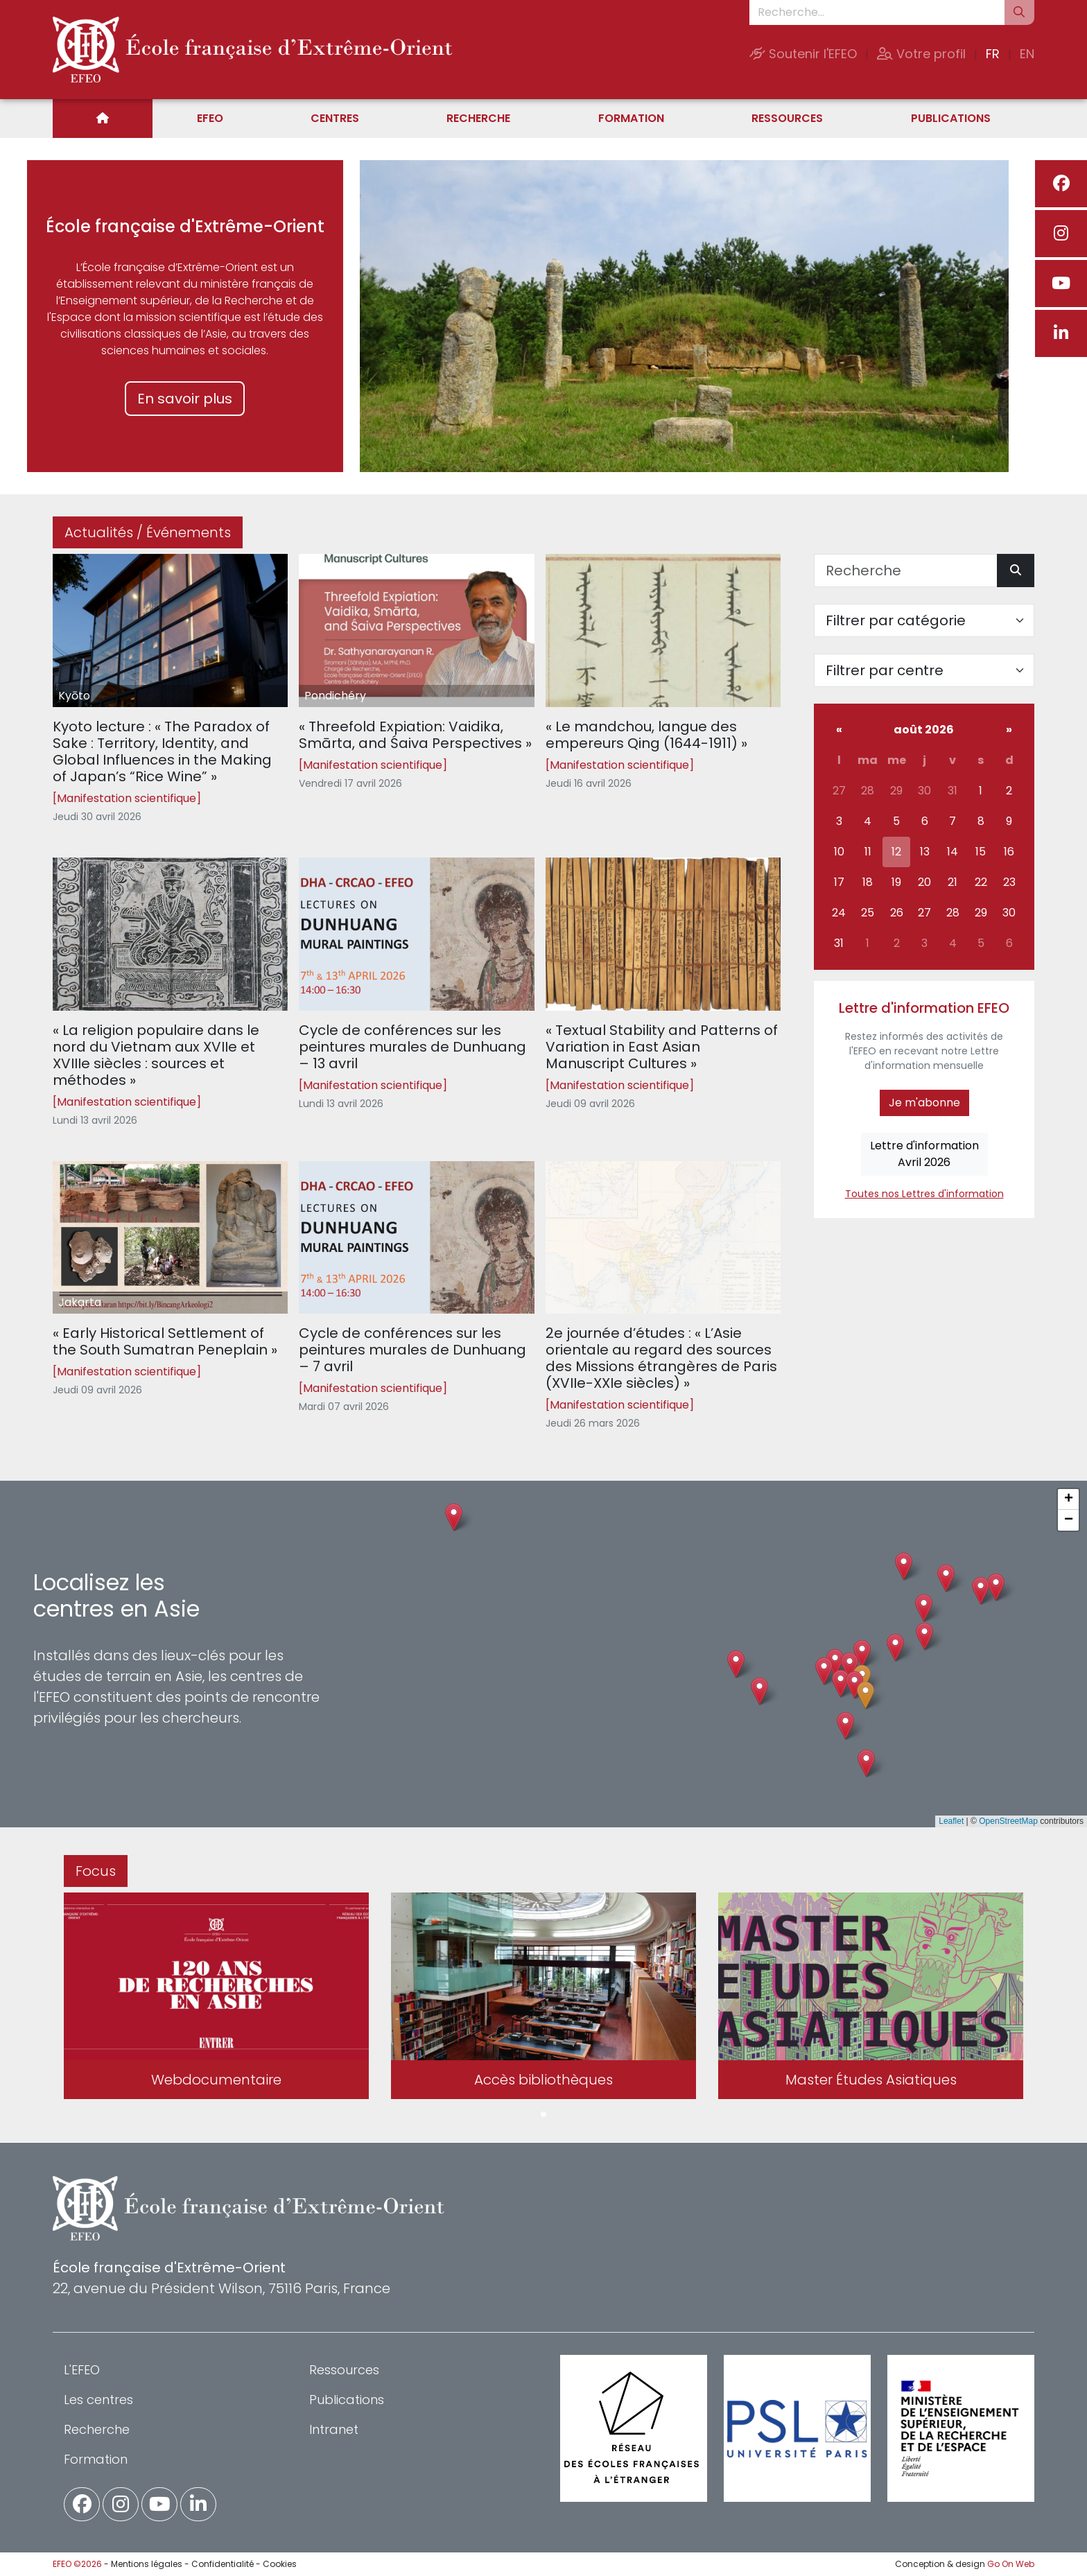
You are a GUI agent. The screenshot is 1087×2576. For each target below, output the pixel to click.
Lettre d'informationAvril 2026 (924, 1154)
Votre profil (921, 53)
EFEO (210, 118)
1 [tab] (543, 2115)
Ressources (787, 118)
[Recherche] (906, 570)
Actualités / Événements (147, 532)
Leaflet (951, 1821)
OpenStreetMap (1008, 1821)
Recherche (478, 118)
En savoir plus (184, 398)
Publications (951, 118)
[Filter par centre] (924, 670)
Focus (96, 1871)
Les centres (98, 2399)
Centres (335, 118)
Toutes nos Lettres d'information (924, 1194)
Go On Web (1010, 2564)
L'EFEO (82, 2369)
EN (1027, 53)
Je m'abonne (924, 1103)
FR (993, 53)
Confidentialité (222, 2564)
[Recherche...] (877, 12)
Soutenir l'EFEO (803, 53)
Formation (631, 118)
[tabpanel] (216, 1998)
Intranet (333, 2429)
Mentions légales (146, 2564)
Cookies (280, 2564)
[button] (840, 1683)
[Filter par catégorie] (924, 620)
